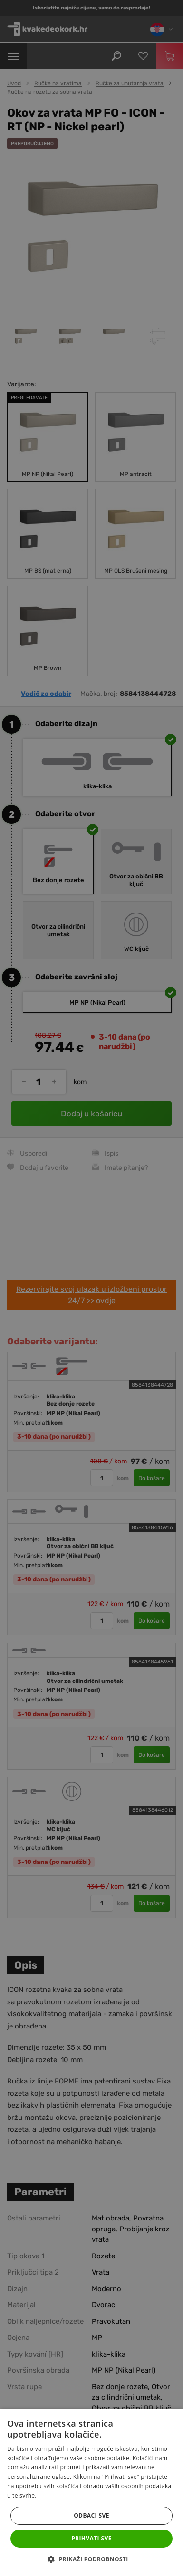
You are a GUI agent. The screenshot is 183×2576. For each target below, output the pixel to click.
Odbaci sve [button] (91, 2516)
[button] (91, 2559)
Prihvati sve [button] (91, 2538)
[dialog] (91, 1288)
